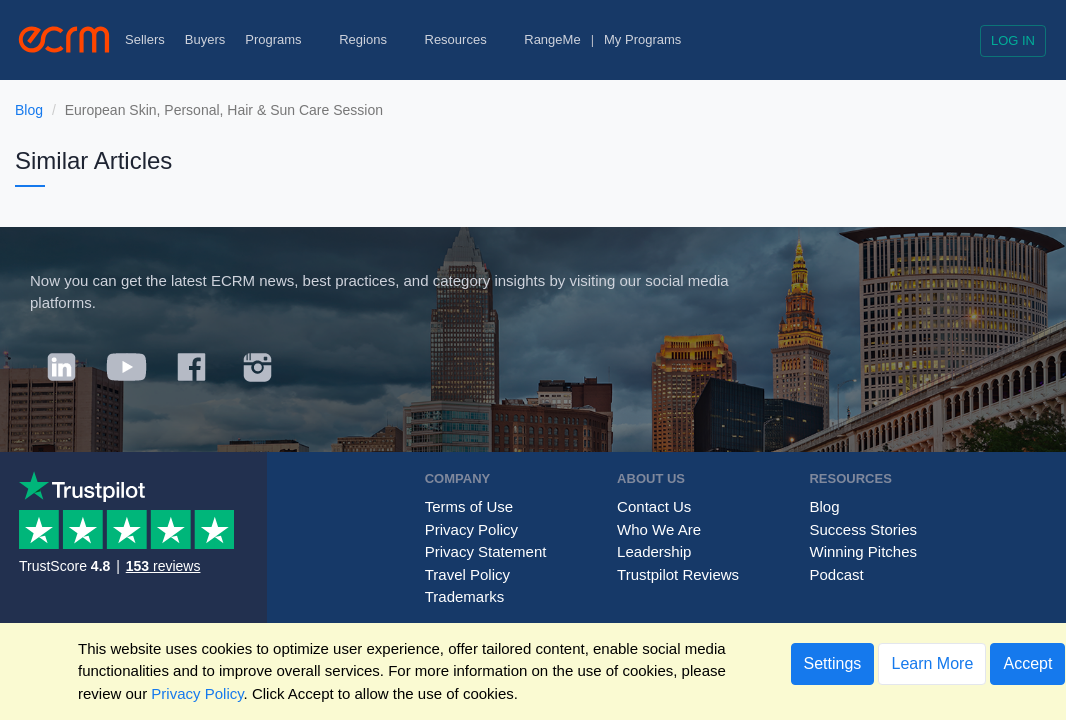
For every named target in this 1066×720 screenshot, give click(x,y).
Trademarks (464, 596)
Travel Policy (467, 574)
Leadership (654, 551)
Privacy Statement (486, 551)
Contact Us (654, 506)
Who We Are (659, 529)
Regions (371, 39)
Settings (833, 663)
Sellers (145, 39)
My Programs (642, 39)
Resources (465, 39)
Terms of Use (469, 506)
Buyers (205, 39)
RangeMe (552, 39)
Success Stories (863, 529)
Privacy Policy (471, 529)
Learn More (932, 663)
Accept (1027, 663)
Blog (29, 110)
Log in (1013, 40)
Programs (282, 39)
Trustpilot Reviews (678, 574)
